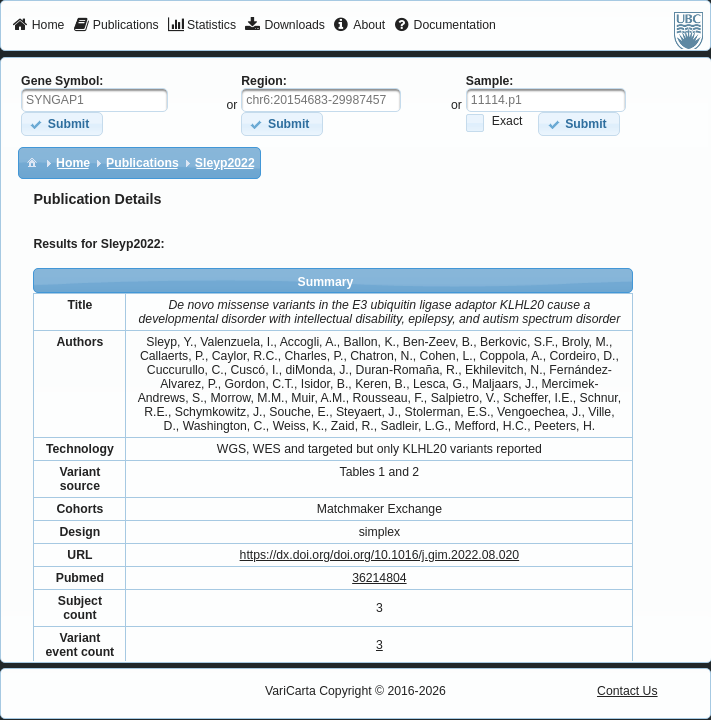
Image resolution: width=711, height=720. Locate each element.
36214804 (379, 578)
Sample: (490, 81)
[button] (61, 123)
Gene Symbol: (62, 81)
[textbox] (94, 100)
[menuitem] (38, 26)
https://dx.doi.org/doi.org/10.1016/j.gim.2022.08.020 (380, 555)
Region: (264, 81)
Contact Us (627, 691)
